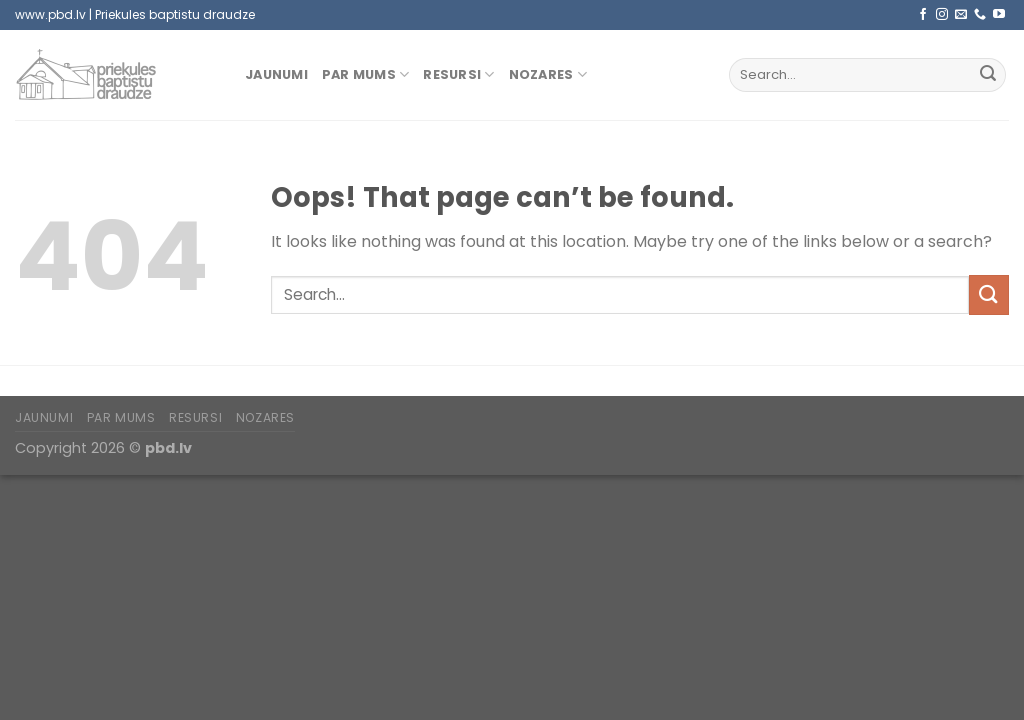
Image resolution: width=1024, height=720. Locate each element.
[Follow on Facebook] (923, 15)
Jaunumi (276, 74)
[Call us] (980, 15)
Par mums (366, 74)
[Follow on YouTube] (999, 15)
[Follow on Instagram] (942, 15)
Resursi (458, 74)
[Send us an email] (961, 15)
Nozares (548, 74)
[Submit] (988, 75)
